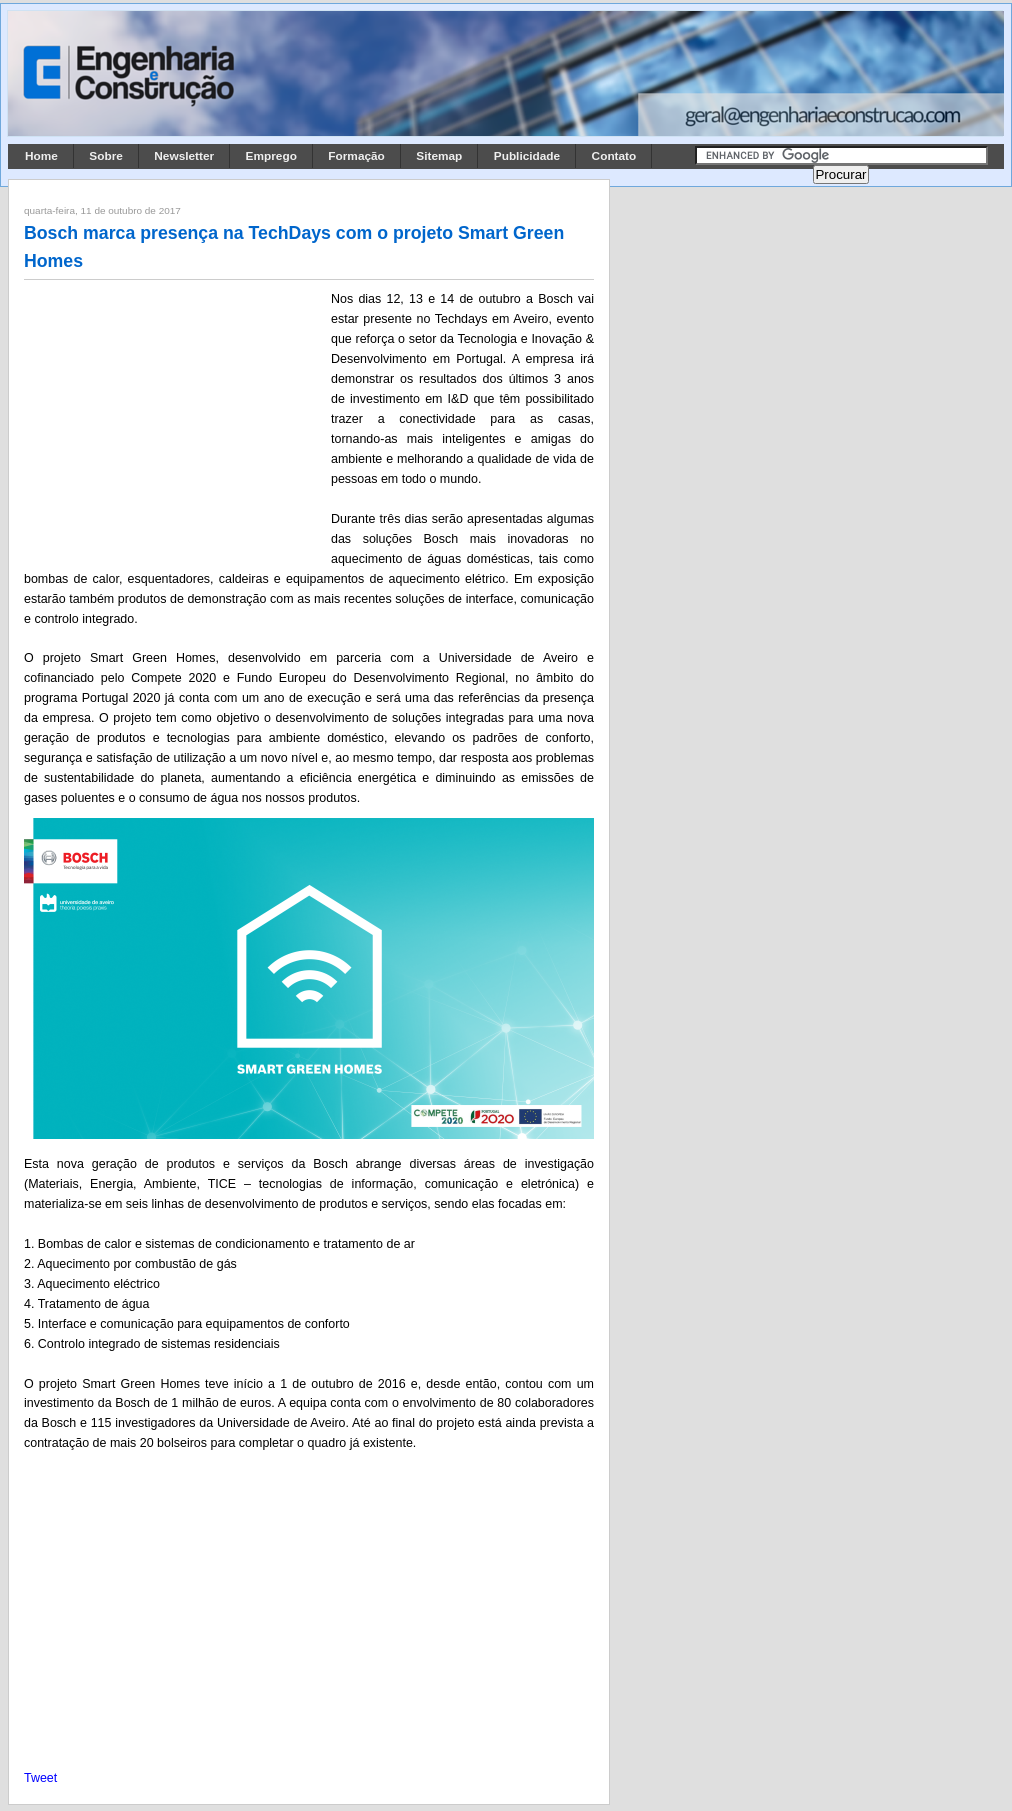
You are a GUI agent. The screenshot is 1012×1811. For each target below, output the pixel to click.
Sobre (106, 156)
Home (41, 156)
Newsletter (184, 156)
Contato (614, 156)
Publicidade (527, 156)
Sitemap (439, 156)
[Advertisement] (174, 421)
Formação (356, 156)
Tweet (40, 1778)
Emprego (271, 156)
